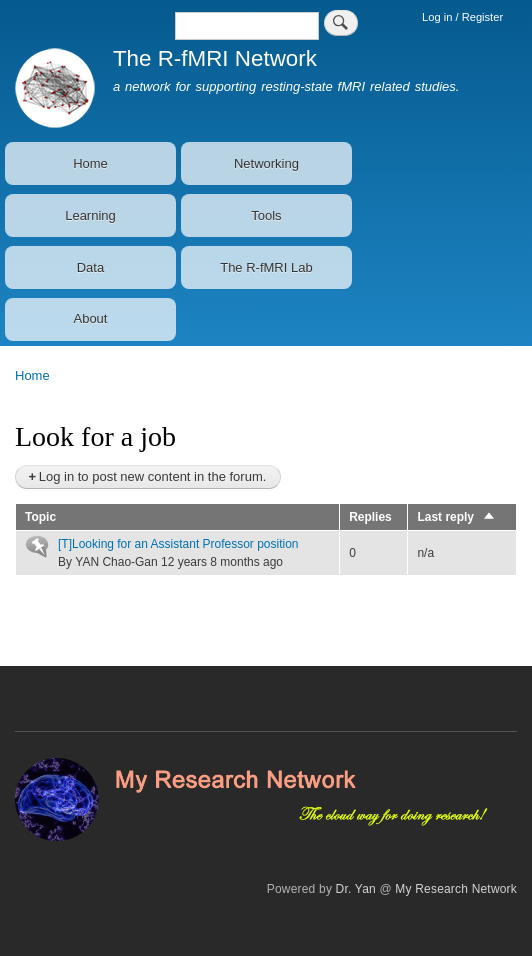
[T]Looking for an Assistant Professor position (178, 544)
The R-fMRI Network (215, 58)
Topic (40, 517)
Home (90, 163)
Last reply (456, 517)
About (90, 318)
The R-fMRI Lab (266, 267)
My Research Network (456, 889)
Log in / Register (462, 17)
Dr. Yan (356, 889)
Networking (266, 163)
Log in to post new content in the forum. (153, 476)
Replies (370, 517)
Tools (266, 215)
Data (90, 267)
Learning (90, 215)
